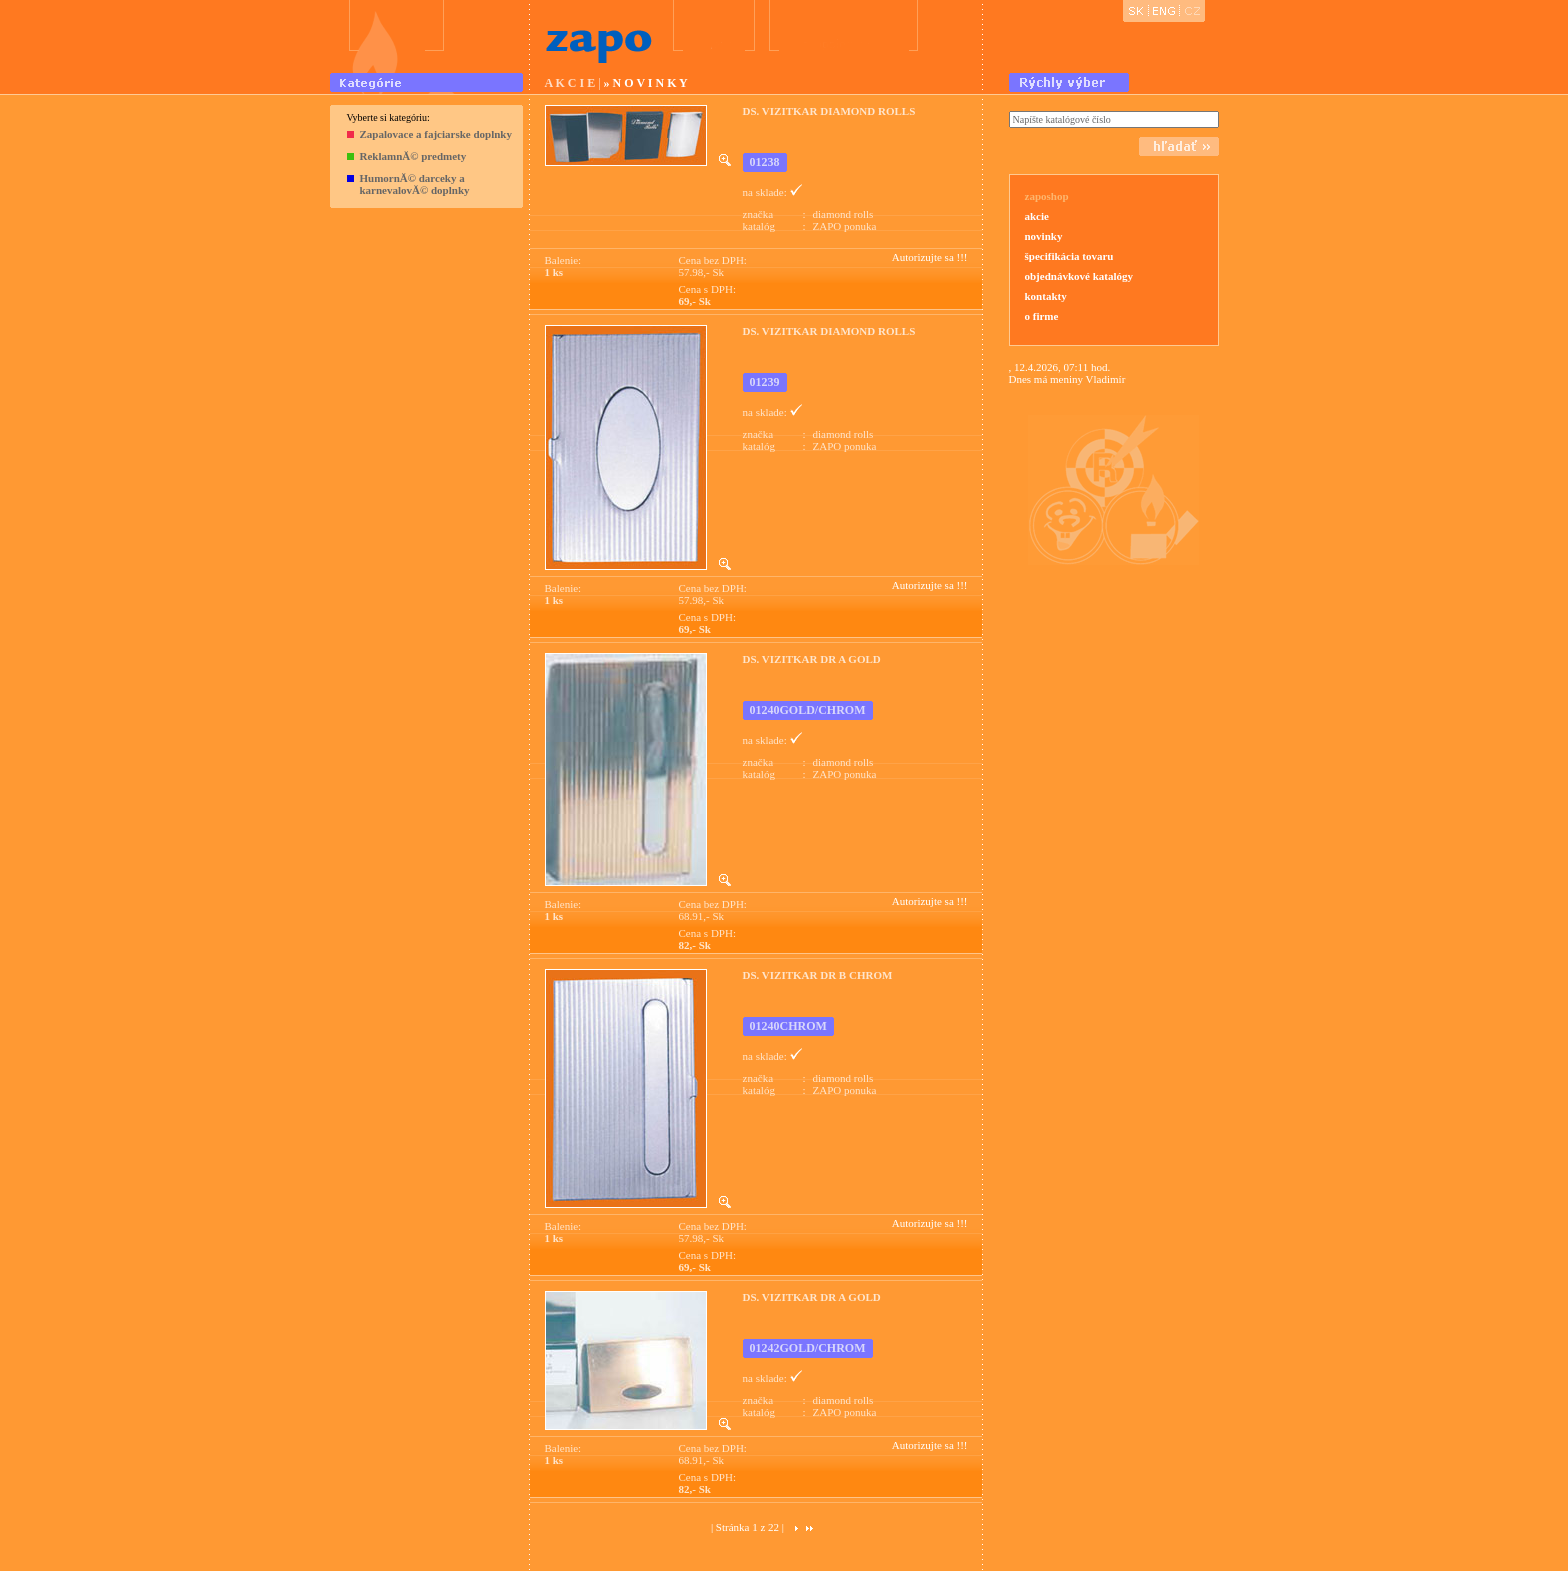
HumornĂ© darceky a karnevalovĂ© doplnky (415, 184)
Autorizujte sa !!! (930, 257)
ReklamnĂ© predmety (413, 156)
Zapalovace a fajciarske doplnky (436, 134)
